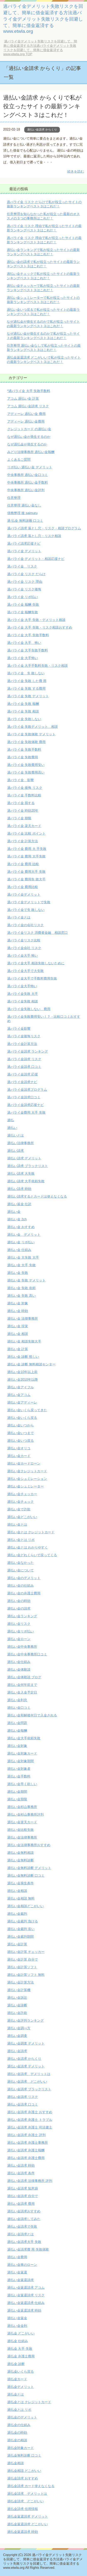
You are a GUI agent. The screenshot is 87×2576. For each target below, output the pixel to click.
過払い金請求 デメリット (26, 2066)
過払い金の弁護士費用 (23, 1593)
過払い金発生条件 (20, 1883)
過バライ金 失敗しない (24, 719)
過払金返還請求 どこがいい (27, 2524)
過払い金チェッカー (22, 1494)
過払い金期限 (17, 1799)
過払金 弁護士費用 (21, 2356)
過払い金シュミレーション (27, 1479)
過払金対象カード (20, 2448)
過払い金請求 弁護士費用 (26, 2158)
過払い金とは (17, 1524)
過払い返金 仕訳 (19, 1204)
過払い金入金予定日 (22, 1692)
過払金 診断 (16, 2364)
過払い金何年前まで (22, 1685)
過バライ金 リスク (22, 566)
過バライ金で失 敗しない (26, 910)
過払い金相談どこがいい (25, 1906)
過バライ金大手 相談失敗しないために (35, 963)
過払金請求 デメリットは (27, 2493)
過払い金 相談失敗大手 (24, 1341)
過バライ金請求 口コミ (24, 1066)
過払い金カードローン (23, 1463)
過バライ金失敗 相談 (22, 1001)
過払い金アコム (18, 1395)
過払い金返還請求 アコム (26, 2287)
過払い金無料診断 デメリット (29, 1868)
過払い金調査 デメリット (26, 2043)
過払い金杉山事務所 (22, 1807)
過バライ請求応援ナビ (23, 543)
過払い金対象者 (18, 1768)
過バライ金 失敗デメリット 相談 (32, 726)
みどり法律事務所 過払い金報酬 (30, 452)
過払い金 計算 (17, 1349)
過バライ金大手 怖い (22, 955)
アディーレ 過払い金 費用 (26, 414)
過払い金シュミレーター (25, 1486)
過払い (12, 1128)
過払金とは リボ (19, 2409)
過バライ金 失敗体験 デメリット (31, 734)
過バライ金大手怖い (22, 986)
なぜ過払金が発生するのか (27, 444)
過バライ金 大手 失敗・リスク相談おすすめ (39, 627)
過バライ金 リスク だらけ (26, 574)
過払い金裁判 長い (21, 1929)
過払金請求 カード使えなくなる (30, 2486)
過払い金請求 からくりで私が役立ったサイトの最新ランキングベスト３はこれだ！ (42, 106)
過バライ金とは (18, 917)
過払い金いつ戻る (20, 1440)
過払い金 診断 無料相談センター (31, 1364)
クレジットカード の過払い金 (29, 429)
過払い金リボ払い (20, 1631)
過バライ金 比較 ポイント (26, 833)
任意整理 (14, 497)
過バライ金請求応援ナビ (25, 1105)
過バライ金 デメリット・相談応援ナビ (35, 559)
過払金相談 (15, 2463)
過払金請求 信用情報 (22, 2509)
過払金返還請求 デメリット (27, 2516)
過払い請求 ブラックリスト (27, 1166)
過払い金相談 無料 (21, 1898)
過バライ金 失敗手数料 (24, 749)
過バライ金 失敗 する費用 (26, 688)
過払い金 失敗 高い (21, 1295)
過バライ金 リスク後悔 (24, 589)
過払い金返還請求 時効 (24, 2310)
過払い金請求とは (20, 2234)
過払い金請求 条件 (21, 2173)
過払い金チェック (20, 1501)
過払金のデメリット (22, 2417)
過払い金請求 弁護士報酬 (26, 2150)
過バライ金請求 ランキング (27, 1051)
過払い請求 (15, 1150)
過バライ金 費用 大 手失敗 (26, 848)
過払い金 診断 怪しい (23, 1356)
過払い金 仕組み (19, 1250)
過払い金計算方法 (20, 1982)
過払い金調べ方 (18, 2028)
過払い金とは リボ (21, 1540)
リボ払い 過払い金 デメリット (29, 467)
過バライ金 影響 (20, 780)
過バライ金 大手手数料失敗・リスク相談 (37, 665)
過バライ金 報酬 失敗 (23, 604)
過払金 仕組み (17, 2341)
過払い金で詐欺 (18, 1509)
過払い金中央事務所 (22, 1646)
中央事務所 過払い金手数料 (27, 482)
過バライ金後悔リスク (23, 1036)
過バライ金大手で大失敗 (25, 971)
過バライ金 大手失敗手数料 (27, 650)
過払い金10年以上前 (22, 1372)
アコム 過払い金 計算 (23, 398)
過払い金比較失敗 (20, 1830)
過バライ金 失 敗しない (26, 673)
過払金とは (15, 2394)
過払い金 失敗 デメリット (26, 1280)
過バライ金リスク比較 (23, 940)
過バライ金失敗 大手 (22, 993)
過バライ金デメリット (23, 894)
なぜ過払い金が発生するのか (28, 436)
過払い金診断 (17, 2005)
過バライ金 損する (21, 803)
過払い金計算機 (18, 1990)
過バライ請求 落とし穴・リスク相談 (34, 536)
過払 (10, 1120)
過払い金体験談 (18, 1669)
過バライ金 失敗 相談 (23, 711)
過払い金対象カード (22, 1753)
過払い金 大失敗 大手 (23, 1257)
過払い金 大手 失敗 (21, 1265)
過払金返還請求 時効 (22, 2532)
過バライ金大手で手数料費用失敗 (32, 978)
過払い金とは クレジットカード (30, 1532)
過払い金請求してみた (23, 2219)
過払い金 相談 (17, 1334)
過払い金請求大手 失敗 (24, 2242)
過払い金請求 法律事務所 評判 (29, 2181)
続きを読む (75, 171)
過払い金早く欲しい (22, 1784)
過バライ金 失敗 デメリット (28, 696)
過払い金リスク (18, 1623)
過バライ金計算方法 (22, 1044)
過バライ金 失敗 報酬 (23, 704)
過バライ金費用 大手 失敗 (26, 1112)
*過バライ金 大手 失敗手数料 (28, 391)
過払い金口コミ (18, 1707)
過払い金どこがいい (22, 1517)
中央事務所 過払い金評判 (26, 490)
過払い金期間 (17, 1791)
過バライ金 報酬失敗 (22, 612)
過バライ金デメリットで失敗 (28, 902)
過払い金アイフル (20, 1387)
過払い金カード (18, 1456)
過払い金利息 (17, 1700)
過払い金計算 (17, 1944)
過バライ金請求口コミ (23, 1097)
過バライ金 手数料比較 (24, 795)
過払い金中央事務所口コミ (27, 1654)
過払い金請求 (17, 2051)
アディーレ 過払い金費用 (26, 421)
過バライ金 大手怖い (22, 658)
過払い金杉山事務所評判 (25, 1814)
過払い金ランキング (22, 1616)
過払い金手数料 (18, 1776)
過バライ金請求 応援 (22, 1074)
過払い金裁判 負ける (22, 1921)
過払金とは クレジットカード (29, 2402)
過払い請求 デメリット (24, 1158)
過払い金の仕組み (20, 1585)
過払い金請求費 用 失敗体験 (28, 2249)
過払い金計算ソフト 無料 (26, 1974)
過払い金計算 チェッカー (26, 1952)
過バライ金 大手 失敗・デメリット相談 (36, 620)
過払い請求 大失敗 (21, 1173)
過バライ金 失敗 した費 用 (26, 681)
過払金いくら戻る (20, 2371)
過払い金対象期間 (20, 1761)
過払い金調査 (17, 2036)
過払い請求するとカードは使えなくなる (37, 1196)
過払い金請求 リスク (22, 2097)
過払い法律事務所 (20, 1143)
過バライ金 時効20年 (22, 810)
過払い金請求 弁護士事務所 (27, 2142)
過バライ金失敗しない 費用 (28, 1009)
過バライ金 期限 (19, 818)
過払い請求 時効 (19, 1189)
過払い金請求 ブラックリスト (29, 2089)
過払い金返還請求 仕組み (26, 2303)
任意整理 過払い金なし (24, 505)
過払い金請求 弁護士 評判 (26, 2135)
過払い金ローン (18, 1639)
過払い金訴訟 (17, 1997)
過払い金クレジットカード (27, 1471)
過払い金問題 (17, 1723)
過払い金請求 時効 (21, 2165)
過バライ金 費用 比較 (23, 864)
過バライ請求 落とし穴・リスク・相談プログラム (44, 528)
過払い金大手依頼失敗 (23, 1738)
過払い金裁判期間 (20, 1936)
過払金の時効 (17, 2432)
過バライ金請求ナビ (22, 1082)
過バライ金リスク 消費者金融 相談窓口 (37, 932)
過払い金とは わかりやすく (27, 1547)
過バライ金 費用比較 (22, 887)
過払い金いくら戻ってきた (27, 1410)
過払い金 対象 (17, 1303)
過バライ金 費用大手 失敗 (26, 871)
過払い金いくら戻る (22, 1417)
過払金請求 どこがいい (25, 2501)
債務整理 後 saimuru (22, 513)
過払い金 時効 (17, 1311)
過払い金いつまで (20, 1433)
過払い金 (14, 1211)
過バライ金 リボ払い (22, 597)
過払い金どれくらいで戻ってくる (32, 1555)
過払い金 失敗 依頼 (21, 1288)
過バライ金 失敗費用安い (26, 765)
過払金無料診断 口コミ (24, 2455)
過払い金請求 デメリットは (28, 2074)
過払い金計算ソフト (22, 1967)
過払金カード (17, 2379)
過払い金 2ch (17, 1219)
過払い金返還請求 (20, 2280)
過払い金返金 (17, 2318)
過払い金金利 (17, 2325)
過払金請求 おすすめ (22, 2478)
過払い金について (20, 1570)
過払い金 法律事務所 (22, 1318)
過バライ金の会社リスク (25, 925)
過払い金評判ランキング (25, 2020)
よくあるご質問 (18, 459)
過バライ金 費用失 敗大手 (26, 879)
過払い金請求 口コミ (22, 2104)
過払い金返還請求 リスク (26, 2295)
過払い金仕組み (18, 1662)
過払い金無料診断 (20, 1860)
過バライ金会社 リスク (24, 948)
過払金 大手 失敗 (19, 2348)
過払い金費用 (17, 2257)
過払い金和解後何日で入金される (32, 1715)
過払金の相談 (17, 2440)
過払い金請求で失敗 (22, 2226)
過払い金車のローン (22, 2264)
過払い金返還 (17, 2272)
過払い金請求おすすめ (23, 2211)
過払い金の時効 (18, 1601)
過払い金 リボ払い (21, 1242)
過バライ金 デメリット (24, 551)
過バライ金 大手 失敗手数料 (28, 635)
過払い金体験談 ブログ (24, 1677)
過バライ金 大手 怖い (24, 642)
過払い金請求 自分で (22, 2196)
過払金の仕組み (18, 2425)
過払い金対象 (17, 1746)
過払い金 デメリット (23, 1234)
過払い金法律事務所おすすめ (28, 1845)
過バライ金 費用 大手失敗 (26, 856)
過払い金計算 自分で (22, 1959)
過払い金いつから (20, 1425)
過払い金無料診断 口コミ (26, 1875)
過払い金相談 (17, 1891)
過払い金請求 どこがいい (27, 2081)
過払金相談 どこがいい (24, 2470)
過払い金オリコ (18, 1448)
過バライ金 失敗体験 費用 (26, 742)
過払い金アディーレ (22, 1402)
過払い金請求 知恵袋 (22, 2188)
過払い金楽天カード (22, 1822)
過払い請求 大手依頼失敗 (26, 1181)
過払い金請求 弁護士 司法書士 (29, 2127)
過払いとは (15, 1135)
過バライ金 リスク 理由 (24, 581)
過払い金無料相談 (20, 1852)
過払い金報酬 (17, 1730)
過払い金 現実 (17, 1326)
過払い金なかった (20, 1562)
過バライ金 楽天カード (24, 826)
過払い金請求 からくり (42, 129)
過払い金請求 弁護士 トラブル (29, 2119)
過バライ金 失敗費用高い (26, 772)
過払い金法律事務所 (22, 1837)
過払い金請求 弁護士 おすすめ (29, 2112)
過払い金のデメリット (23, 1578)
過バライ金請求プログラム (27, 1089)
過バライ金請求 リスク (24, 1059)
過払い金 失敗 (17, 1272)
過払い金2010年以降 (22, 1379)
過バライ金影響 (18, 1028)
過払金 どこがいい (21, 2333)
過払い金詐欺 (17, 2013)
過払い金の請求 (18, 1608)
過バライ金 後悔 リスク (24, 787)
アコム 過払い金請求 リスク (28, 406)
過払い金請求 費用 (21, 2203)
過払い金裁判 (17, 1913)
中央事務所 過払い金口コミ (27, 475)
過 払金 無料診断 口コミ (25, 520)
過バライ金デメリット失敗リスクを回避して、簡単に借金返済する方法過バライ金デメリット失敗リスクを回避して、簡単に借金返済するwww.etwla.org (43, 19)
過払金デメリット (20, 2387)
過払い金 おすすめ (21, 1227)
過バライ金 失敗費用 (22, 757)
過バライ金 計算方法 (22, 841)
